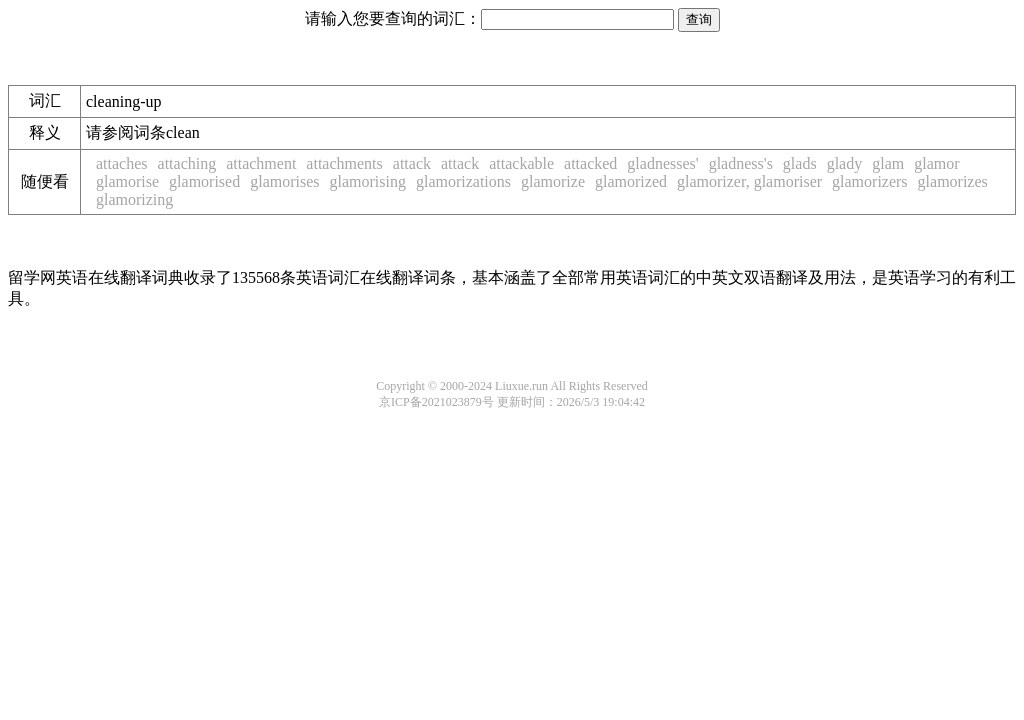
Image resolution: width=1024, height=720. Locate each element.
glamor (936, 163)
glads (800, 163)
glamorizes (953, 181)
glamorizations (463, 181)
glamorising (368, 181)
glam (888, 163)
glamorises (284, 181)
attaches (122, 163)
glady (845, 163)
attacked (590, 163)
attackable (521, 163)
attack (412, 163)
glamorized (631, 181)
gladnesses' (662, 163)
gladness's (741, 163)
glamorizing (134, 199)
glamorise (127, 181)
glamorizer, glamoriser (749, 181)
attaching (187, 163)
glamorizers (870, 181)
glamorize (553, 181)
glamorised (204, 181)
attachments (344, 163)
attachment (261, 163)
